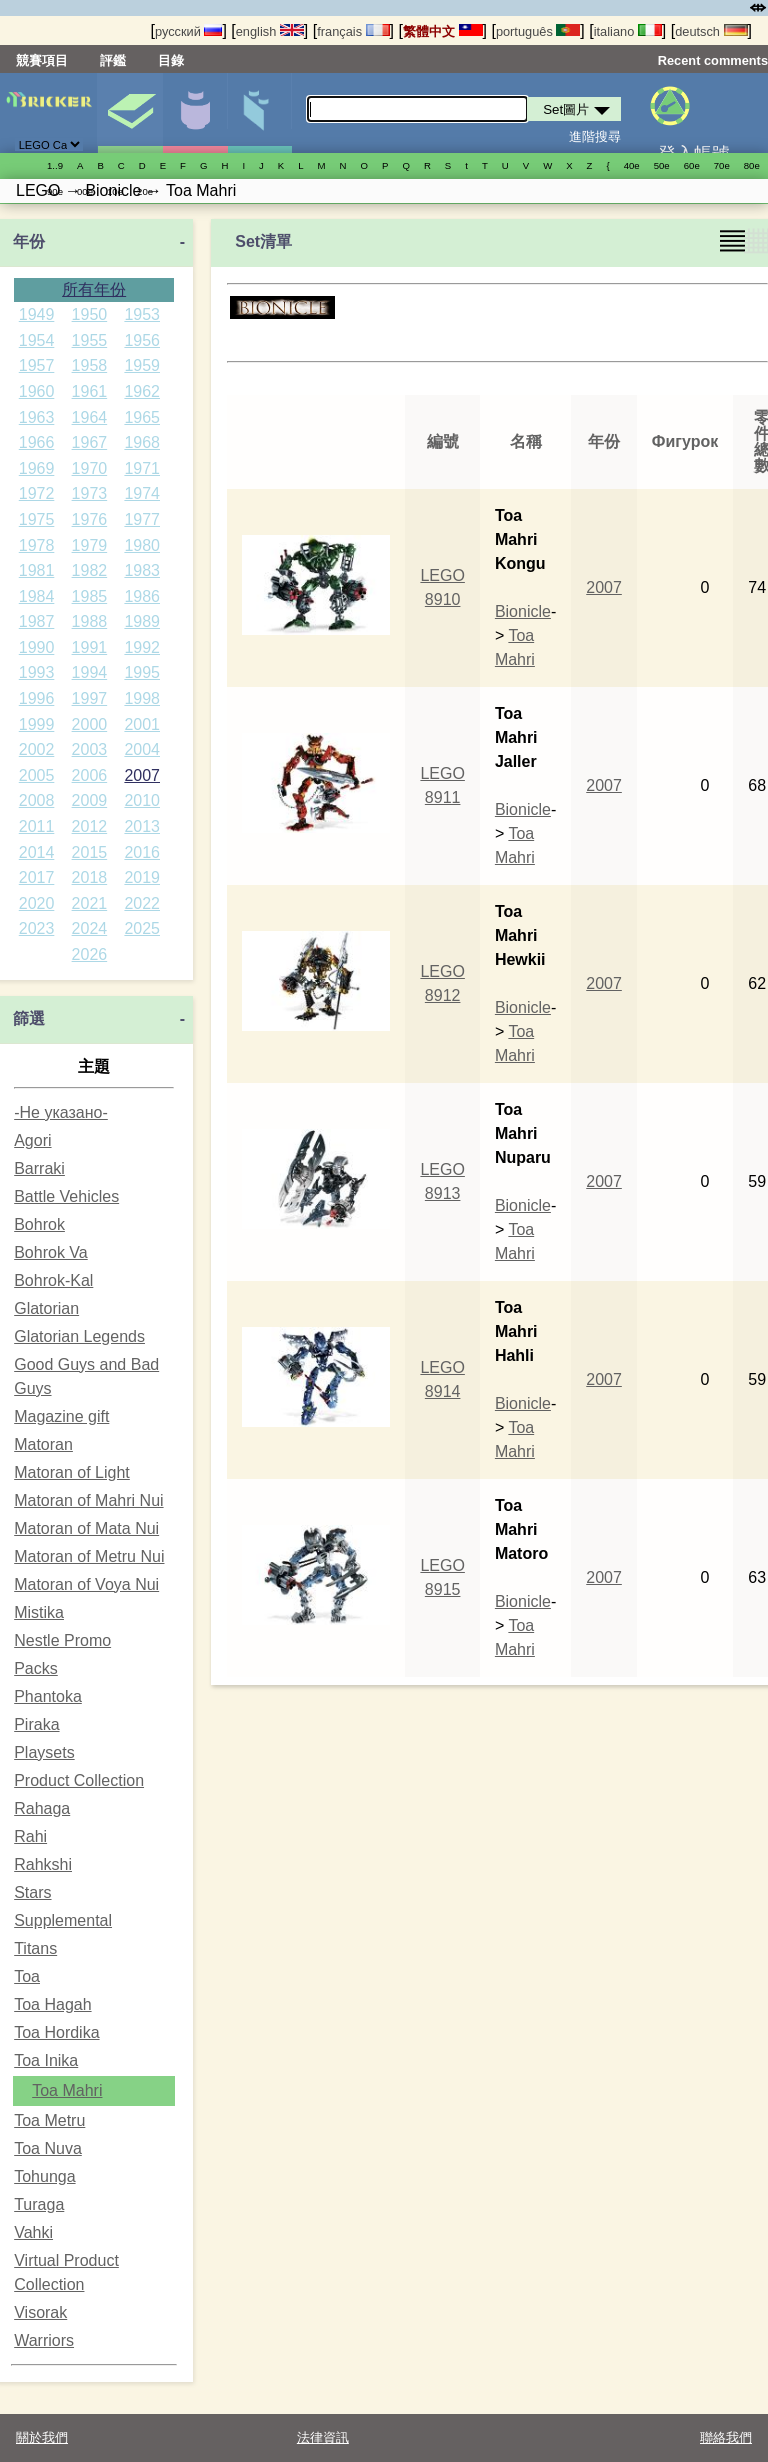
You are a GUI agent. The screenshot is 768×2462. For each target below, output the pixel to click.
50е (662, 165)
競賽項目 (42, 60)
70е (722, 165)
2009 (90, 800)
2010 (142, 800)
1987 (37, 621)
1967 (90, 442)
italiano (628, 31)
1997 (90, 698)
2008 (37, 800)
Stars (32, 1892)
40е (632, 165)
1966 (37, 442)
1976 (90, 519)
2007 (142, 775)
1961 (90, 391)
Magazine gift (61, 1416)
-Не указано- (61, 1112)
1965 (142, 417)
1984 (37, 596)
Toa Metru (49, 2120)
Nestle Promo (62, 1640)
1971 (142, 468)
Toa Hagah (52, 2004)
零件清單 (260, 113)
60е (692, 165)
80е (752, 165)
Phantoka (48, 1696)
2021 (90, 903)
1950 (90, 314)
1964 (90, 417)
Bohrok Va (51, 1252)
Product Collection (79, 1780)
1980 (142, 545)
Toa (27, 1976)
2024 (90, 928)
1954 (37, 340)
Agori (32, 1140)
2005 (37, 775)
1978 (37, 545)
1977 (142, 519)
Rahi (30, 1836)
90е (55, 191)
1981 (37, 570)
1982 (90, 570)
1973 (90, 493)
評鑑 (113, 60)
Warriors (44, 2340)
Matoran (43, 1444)
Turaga (39, 2204)
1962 (142, 391)
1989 (142, 621)
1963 (37, 417)
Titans (35, 1948)
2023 (37, 928)
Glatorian (46, 1308)
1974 (142, 493)
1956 (142, 340)
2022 (142, 903)
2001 (142, 724)
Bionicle (523, 611)
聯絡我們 (726, 2437)
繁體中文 (443, 31)
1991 (90, 647)
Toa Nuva (48, 2148)
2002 (37, 749)
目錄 (171, 60)
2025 (142, 928)
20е (145, 191)
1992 (142, 647)
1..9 (55, 165)
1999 (37, 724)
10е (115, 191)
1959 (142, 365)
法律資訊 (323, 2437)
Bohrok (39, 1224)
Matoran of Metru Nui (89, 1556)
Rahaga (42, 1808)
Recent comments (713, 60)
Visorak (40, 2312)
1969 (37, 468)
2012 (90, 826)
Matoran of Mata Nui (86, 1528)
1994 (90, 672)
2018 (90, 877)
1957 (37, 365)
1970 (90, 468)
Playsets (44, 1752)
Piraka (36, 1724)
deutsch (711, 31)
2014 (37, 852)
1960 (37, 391)
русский (188, 31)
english (270, 31)
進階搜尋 (595, 136)
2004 (142, 749)
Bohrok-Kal (53, 1280)
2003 (90, 749)
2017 (37, 877)
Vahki (33, 2232)
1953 (142, 314)
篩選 (29, 1018)
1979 (90, 545)
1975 (37, 519)
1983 (142, 570)
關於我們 (42, 2437)
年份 (29, 241)
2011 (37, 826)
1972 (37, 493)
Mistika (39, 1612)
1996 (37, 698)
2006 (90, 775)
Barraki (39, 1168)
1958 (90, 365)
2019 (142, 877)
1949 (37, 314)
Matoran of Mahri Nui (88, 1500)
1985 (90, 596)
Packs (36, 1668)
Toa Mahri (67, 2090)
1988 (90, 621)
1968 (142, 442)
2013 (142, 826)
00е (85, 191)
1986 (142, 596)
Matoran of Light (72, 1472)
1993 (37, 672)
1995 (142, 672)
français (353, 31)
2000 (90, 724)
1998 (142, 698)
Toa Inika (46, 2060)
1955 (90, 340)
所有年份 (94, 289)
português (538, 31)
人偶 (195, 113)
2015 (90, 852)
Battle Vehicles (66, 1196)
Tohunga (44, 2176)
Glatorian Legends (79, 1336)
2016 (142, 852)
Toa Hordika (56, 2032)
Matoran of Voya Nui (86, 1584)
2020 (37, 903)
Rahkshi (43, 1864)
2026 (90, 954)
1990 (37, 647)
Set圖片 (130, 113)
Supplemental (63, 1920)
